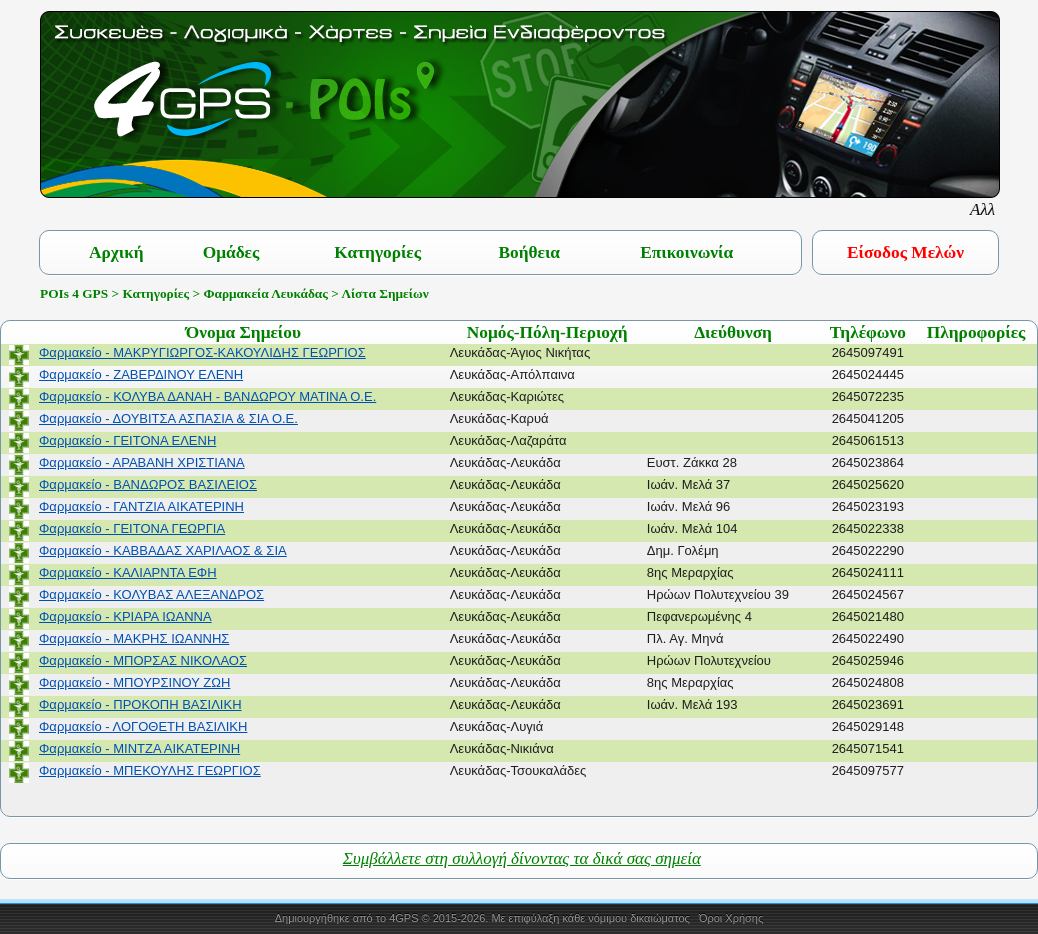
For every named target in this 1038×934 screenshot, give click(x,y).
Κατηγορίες (377, 252)
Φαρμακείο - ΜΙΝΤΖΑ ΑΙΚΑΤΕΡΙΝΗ (139, 748)
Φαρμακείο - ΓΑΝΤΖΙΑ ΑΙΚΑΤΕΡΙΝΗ (141, 506)
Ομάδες (231, 252)
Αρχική (116, 252)
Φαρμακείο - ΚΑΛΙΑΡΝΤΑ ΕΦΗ (128, 572)
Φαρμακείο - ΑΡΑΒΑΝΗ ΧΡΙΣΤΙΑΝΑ (142, 462)
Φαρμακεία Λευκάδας (265, 293)
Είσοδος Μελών (905, 252)
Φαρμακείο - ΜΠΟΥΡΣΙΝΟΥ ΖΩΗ (134, 682)
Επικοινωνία (686, 252)
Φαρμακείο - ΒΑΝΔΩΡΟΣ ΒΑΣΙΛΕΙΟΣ (148, 484)
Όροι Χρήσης (731, 918)
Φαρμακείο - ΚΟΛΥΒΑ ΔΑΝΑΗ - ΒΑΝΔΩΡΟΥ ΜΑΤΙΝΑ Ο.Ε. (207, 396)
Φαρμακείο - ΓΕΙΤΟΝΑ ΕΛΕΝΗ (127, 440)
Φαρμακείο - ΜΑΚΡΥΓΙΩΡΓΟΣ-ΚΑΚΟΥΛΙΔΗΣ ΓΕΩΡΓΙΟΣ (202, 352)
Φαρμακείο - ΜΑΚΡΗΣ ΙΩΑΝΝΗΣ (134, 638)
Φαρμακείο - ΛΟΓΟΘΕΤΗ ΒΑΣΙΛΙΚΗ (143, 726)
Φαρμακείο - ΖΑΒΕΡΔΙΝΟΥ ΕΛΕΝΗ (141, 374)
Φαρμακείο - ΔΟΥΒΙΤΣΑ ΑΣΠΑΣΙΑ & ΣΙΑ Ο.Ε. (168, 418)
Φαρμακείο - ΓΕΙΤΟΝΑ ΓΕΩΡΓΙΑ (132, 528)
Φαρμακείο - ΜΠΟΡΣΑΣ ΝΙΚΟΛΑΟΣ (143, 660)
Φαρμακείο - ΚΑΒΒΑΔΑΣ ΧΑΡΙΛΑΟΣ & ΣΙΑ (163, 550)
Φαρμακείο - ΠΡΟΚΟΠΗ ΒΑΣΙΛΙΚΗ (140, 704)
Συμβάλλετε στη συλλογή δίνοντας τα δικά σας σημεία (522, 858)
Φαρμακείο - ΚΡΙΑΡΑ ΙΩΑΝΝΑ (125, 616)
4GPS (403, 918)
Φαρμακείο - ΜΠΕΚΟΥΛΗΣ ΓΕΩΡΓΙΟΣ (150, 770)
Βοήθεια (529, 252)
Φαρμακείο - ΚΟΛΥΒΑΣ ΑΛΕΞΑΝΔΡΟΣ (151, 594)
